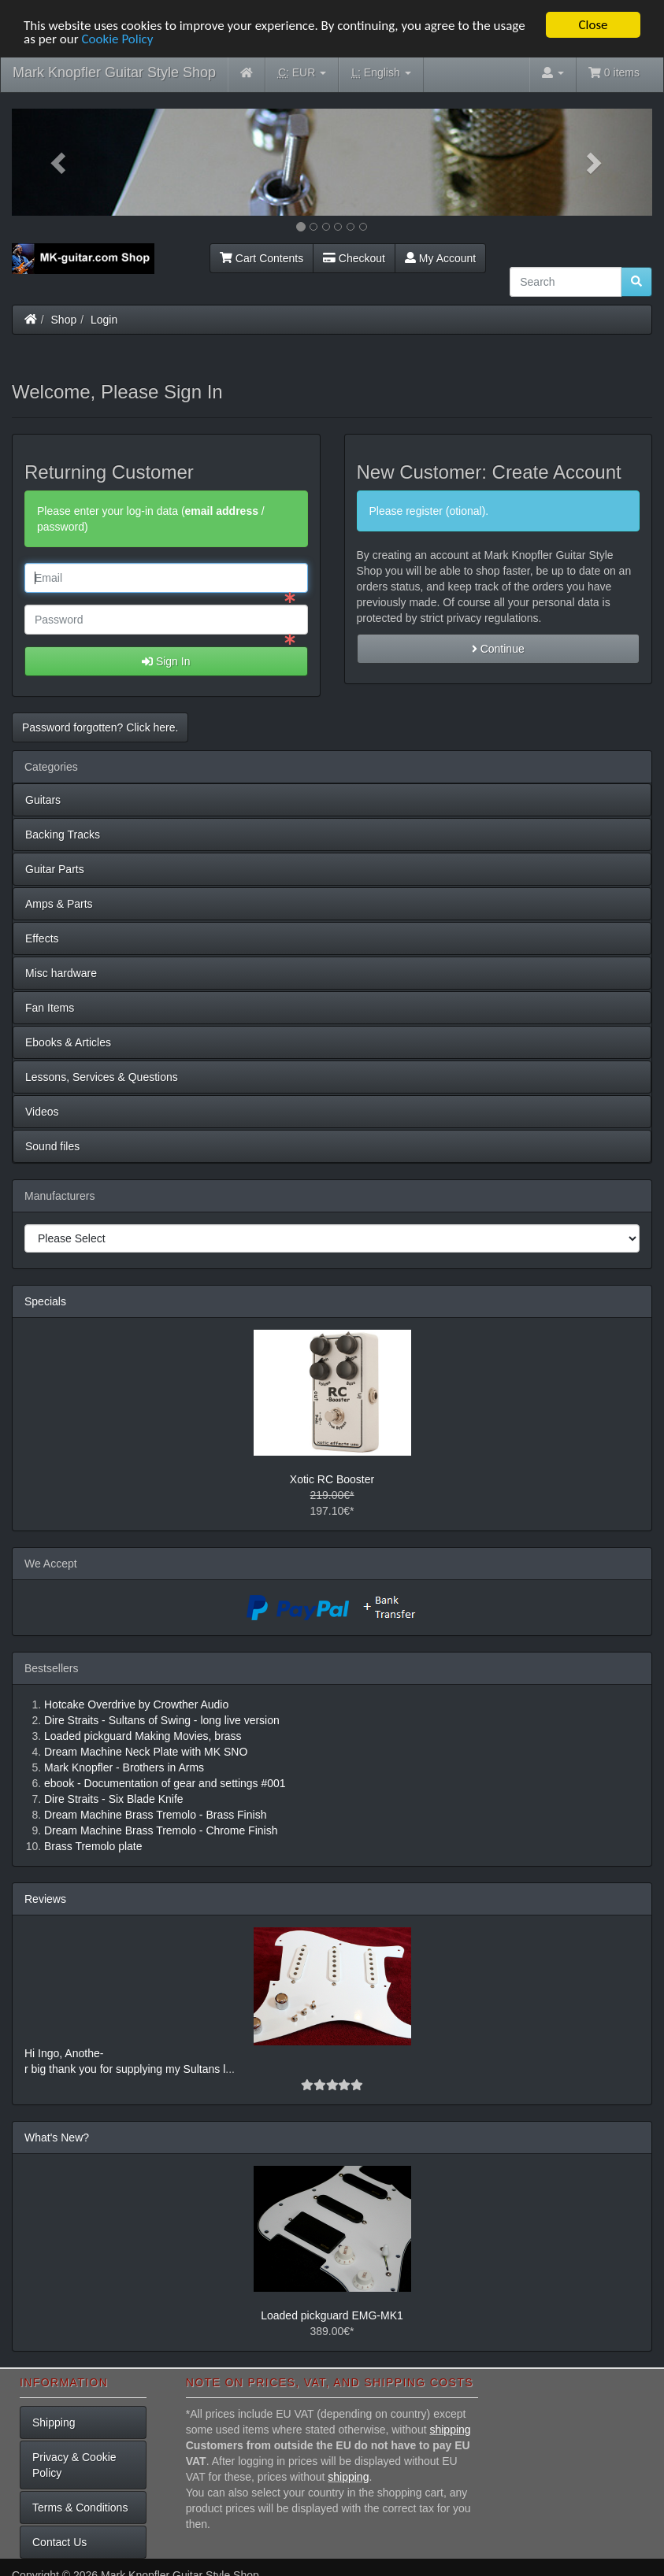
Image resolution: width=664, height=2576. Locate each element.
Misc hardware (61, 973)
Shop (64, 319)
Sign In (166, 661)
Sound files (52, 1146)
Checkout (354, 257)
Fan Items (49, 1007)
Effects (42, 938)
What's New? (56, 2137)
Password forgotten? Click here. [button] (100, 727)
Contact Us (59, 2541)
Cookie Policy (117, 38)
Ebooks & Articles (68, 1042)
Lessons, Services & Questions (101, 1077)
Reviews (45, 1899)
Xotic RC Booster (332, 1479)
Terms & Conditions (80, 2506)
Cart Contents (261, 257)
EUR (302, 73)
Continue (498, 648)
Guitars (43, 800)
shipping (449, 2428)
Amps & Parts (59, 904)
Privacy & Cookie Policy (74, 2464)
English (380, 73)
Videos (42, 1111)
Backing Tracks (62, 834)
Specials (45, 1301)
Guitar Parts (54, 869)
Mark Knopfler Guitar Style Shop (114, 72)
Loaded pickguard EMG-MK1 (332, 2315)
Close (592, 25)
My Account (440, 257)
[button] (60, 162)
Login (104, 319)
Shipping (54, 2421)
